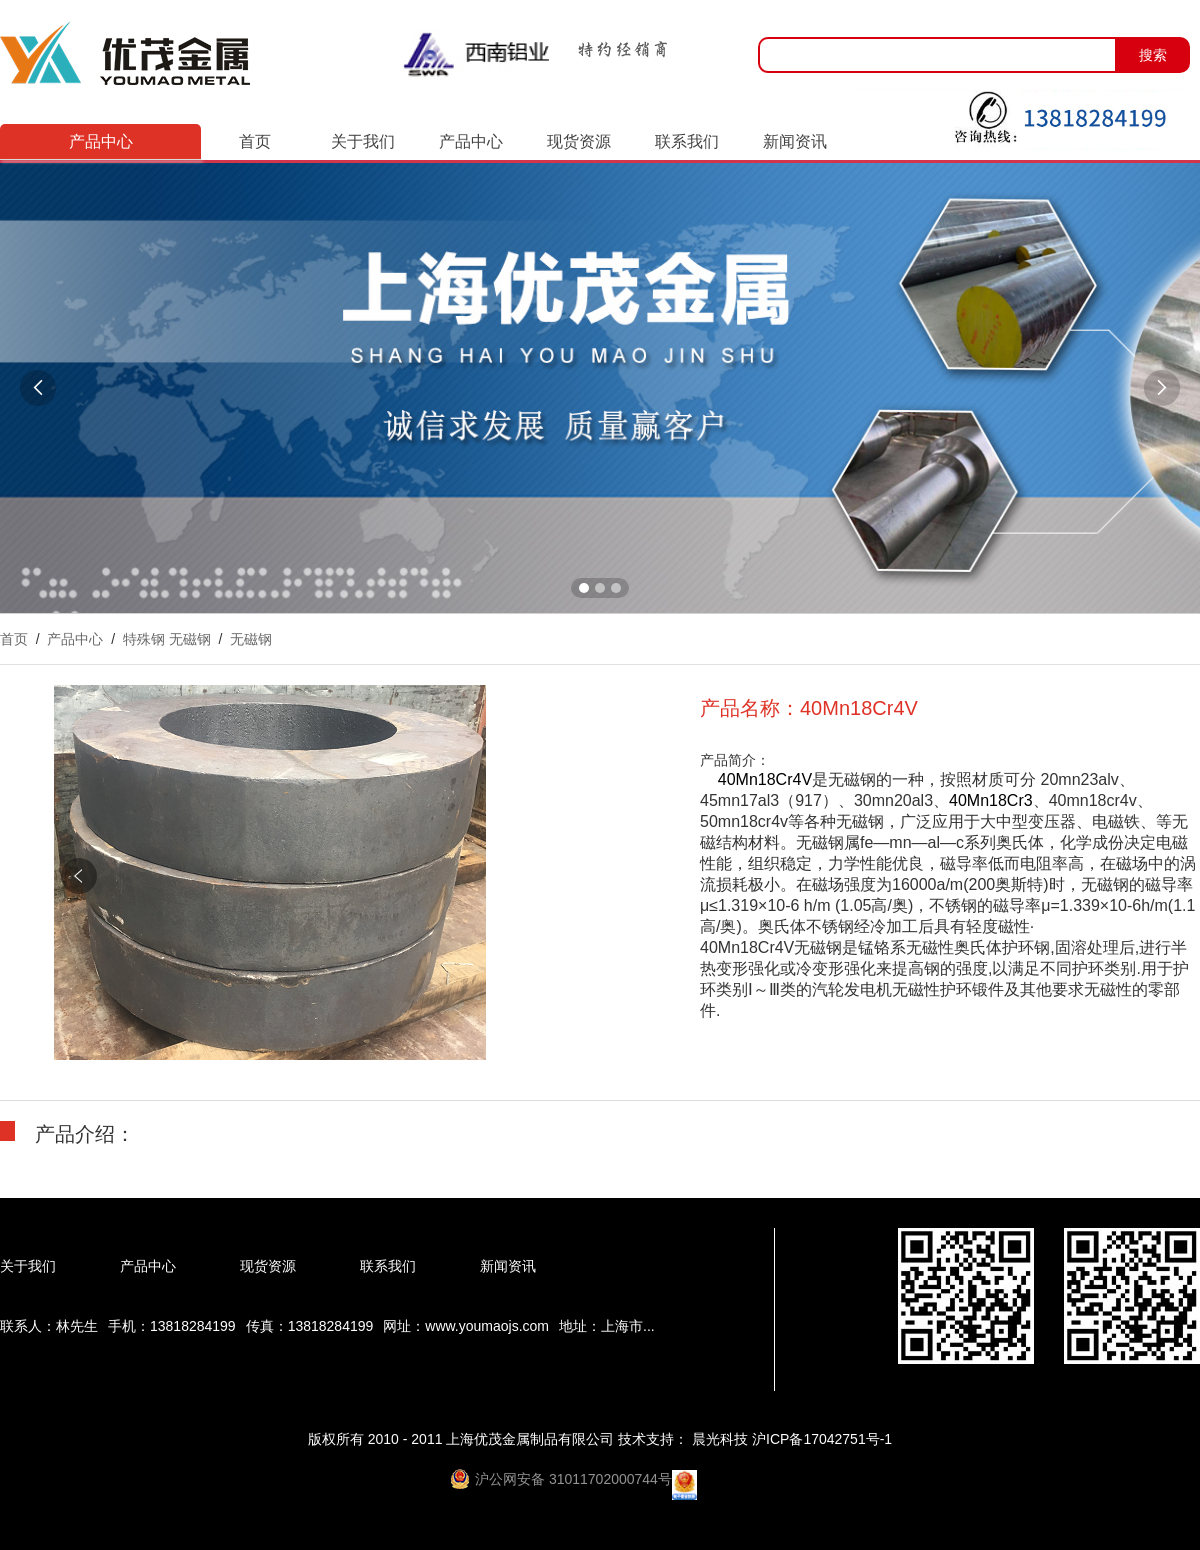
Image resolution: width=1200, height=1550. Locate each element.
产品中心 (471, 141)
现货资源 (579, 141)
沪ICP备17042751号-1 (822, 1439)
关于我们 (363, 141)
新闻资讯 (795, 141)
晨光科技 (722, 1439)
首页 (255, 141)
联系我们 (687, 141)
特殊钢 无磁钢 (167, 639)
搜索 (1153, 55)
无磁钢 (251, 639)
